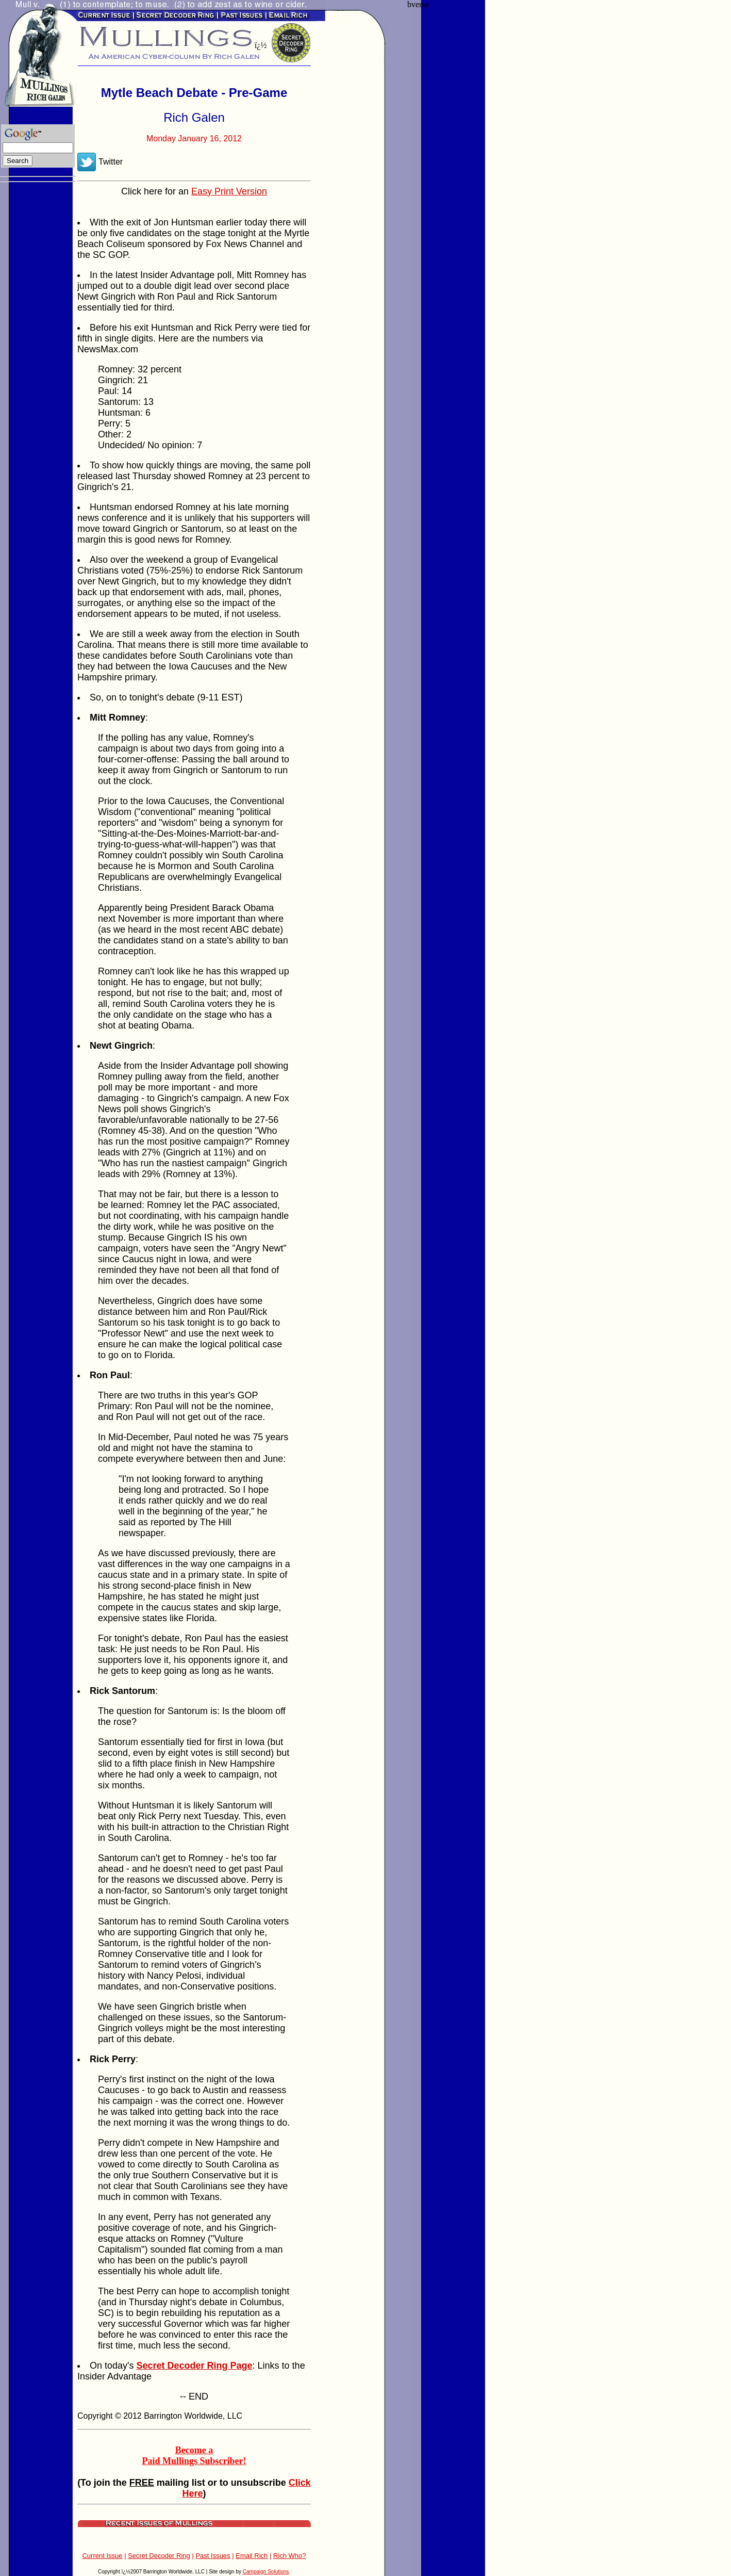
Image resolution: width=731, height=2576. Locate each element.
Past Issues (212, 2555)
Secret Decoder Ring (159, 2555)
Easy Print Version (229, 191)
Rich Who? (289, 2555)
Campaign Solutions (266, 2571)
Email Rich (252, 2555)
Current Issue (102, 2555)
